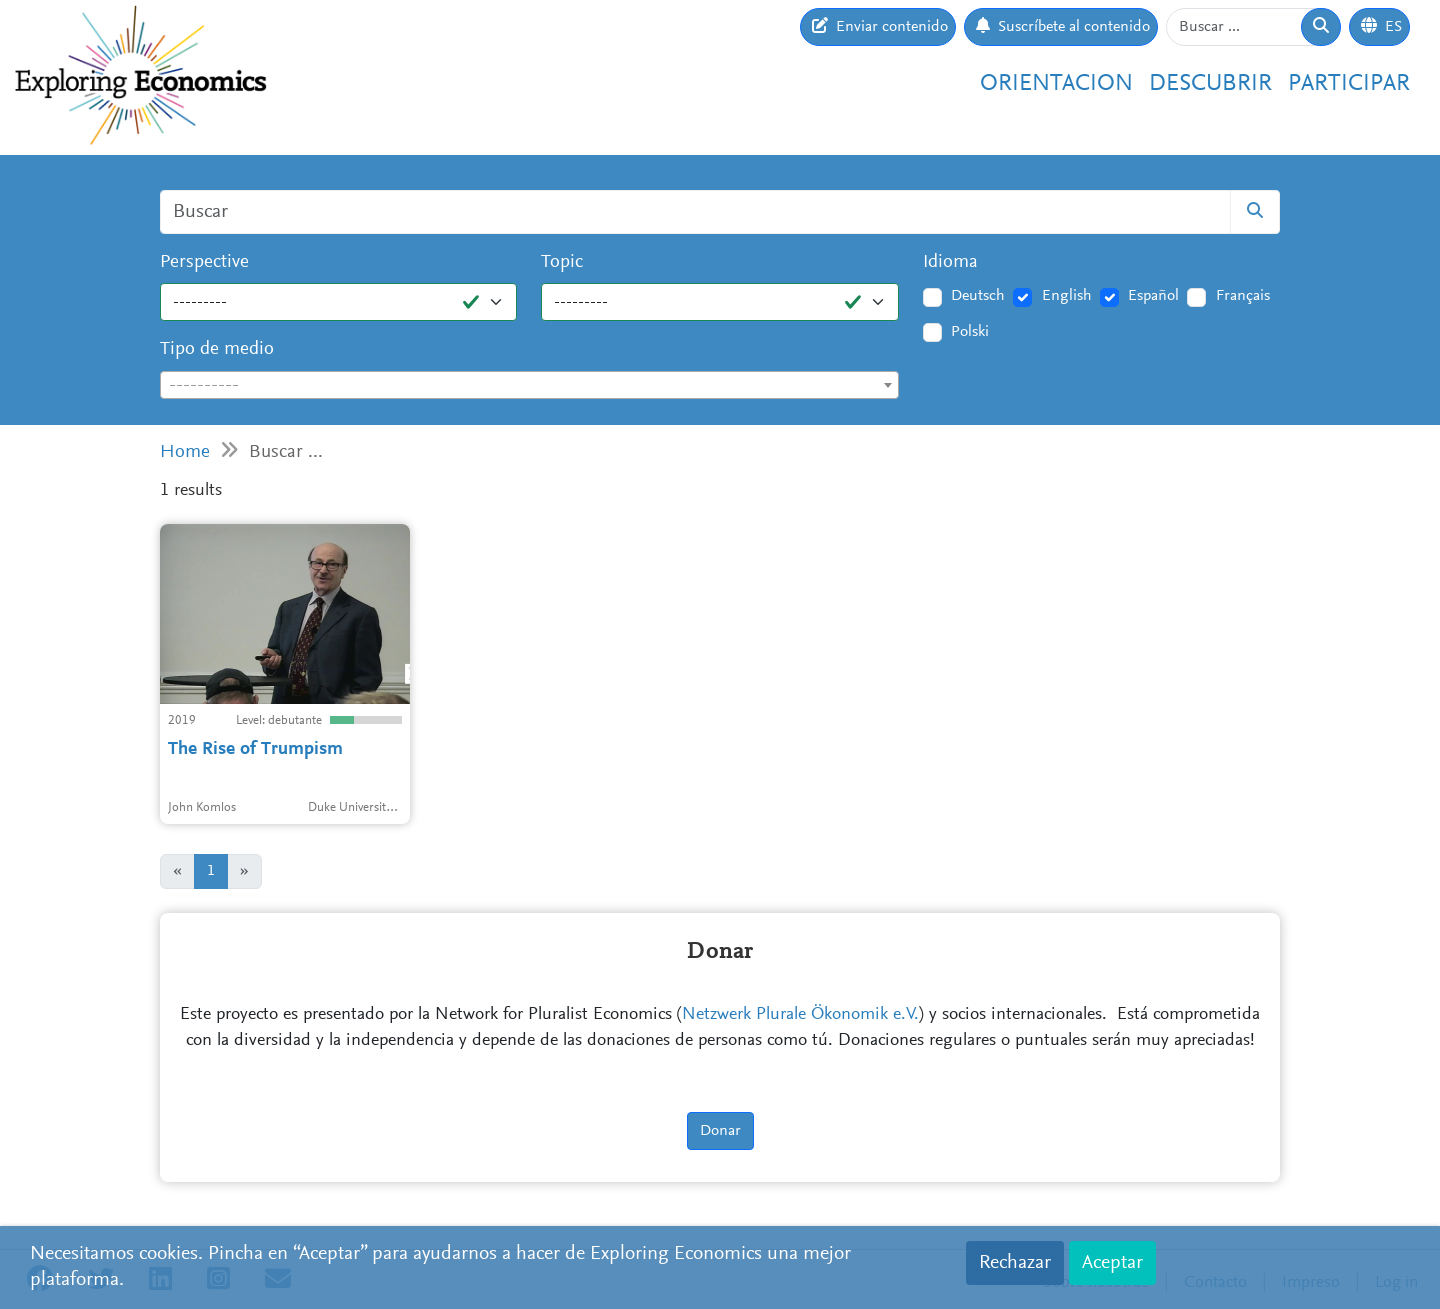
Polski (970, 332)
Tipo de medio (217, 349)
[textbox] (529, 386)
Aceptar (1112, 1263)
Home (185, 452)
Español (1153, 296)
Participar (1349, 84)
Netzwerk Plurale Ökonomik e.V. (800, 1015)
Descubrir (1210, 84)
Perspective (204, 262)
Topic (562, 262)
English (1067, 296)
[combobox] (529, 385)
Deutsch (978, 296)
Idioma (950, 262)
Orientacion (1056, 84)
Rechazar (1015, 1263)
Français (1243, 296)
